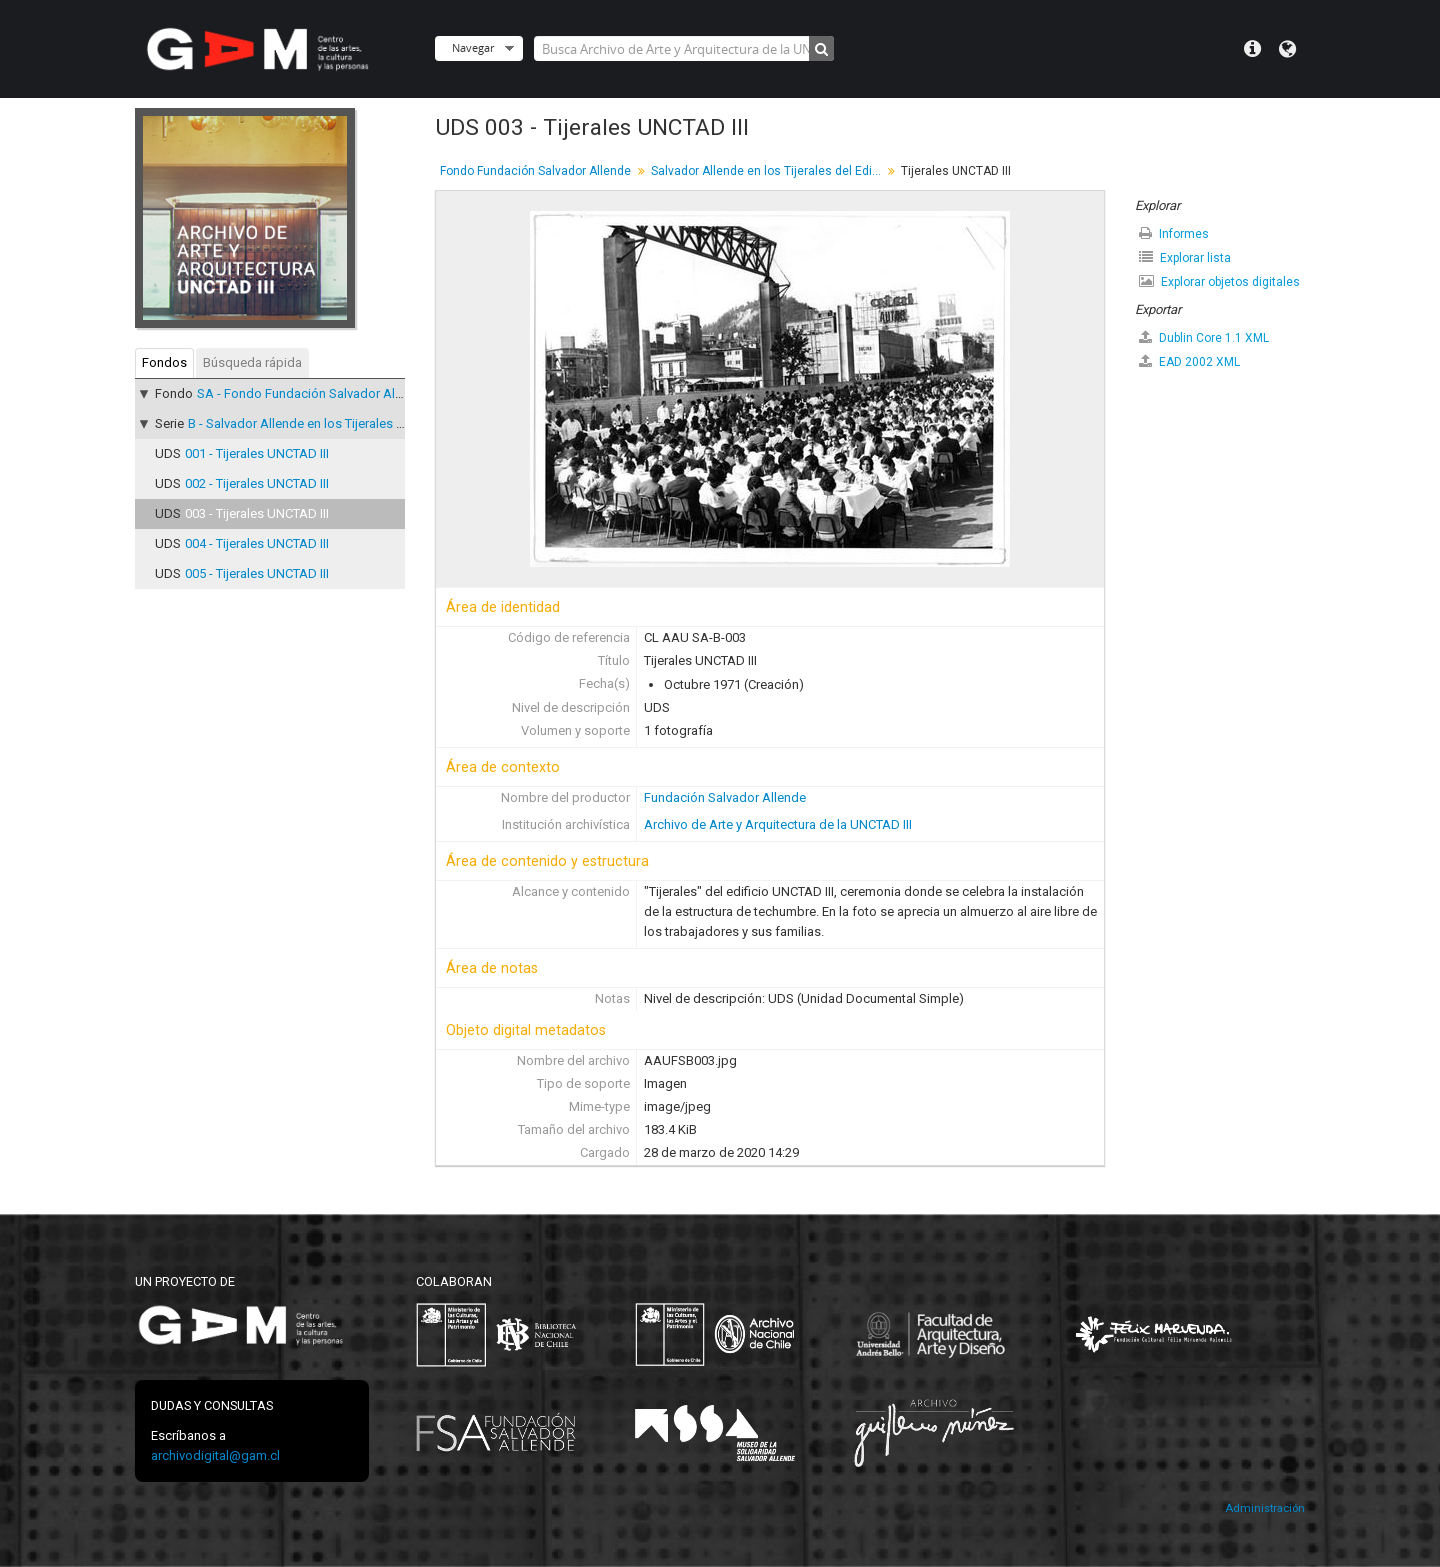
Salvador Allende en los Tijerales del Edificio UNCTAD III (768, 171)
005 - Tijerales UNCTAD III (257, 573)
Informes (1174, 233)
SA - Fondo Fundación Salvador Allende (312, 393)
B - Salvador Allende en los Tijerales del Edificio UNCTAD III (356, 423)
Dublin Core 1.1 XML (1204, 337)
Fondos (164, 362)
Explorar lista (1185, 257)
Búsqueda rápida (252, 362)
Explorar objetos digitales (1219, 281)
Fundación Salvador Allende (725, 797)
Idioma (1287, 49)
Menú (1252, 49)
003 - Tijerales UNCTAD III (257, 513)
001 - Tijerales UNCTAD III (257, 453)
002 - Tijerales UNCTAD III (257, 483)
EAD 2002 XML (1189, 361)
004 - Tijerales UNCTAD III (257, 543)
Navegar (473, 47)
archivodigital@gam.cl (215, 1455)
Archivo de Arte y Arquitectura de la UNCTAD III (778, 824)
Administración (1265, 1508)
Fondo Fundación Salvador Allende (535, 171)
